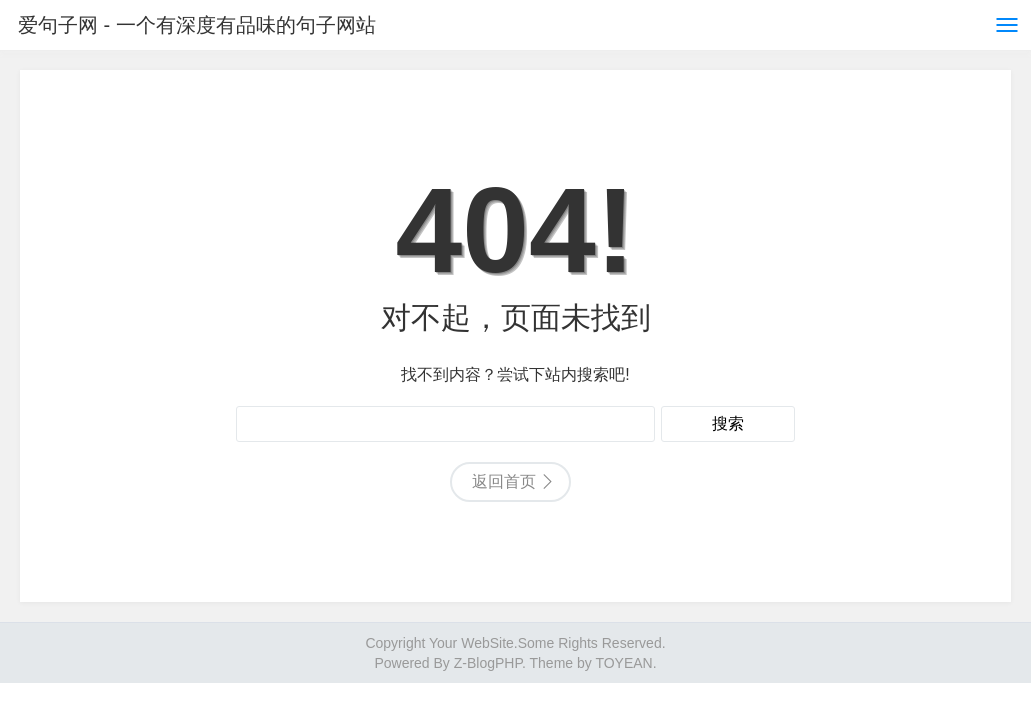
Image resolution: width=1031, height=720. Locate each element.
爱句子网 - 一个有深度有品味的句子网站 (197, 25)
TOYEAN (623, 663)
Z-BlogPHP (488, 663)
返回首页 (504, 481)
